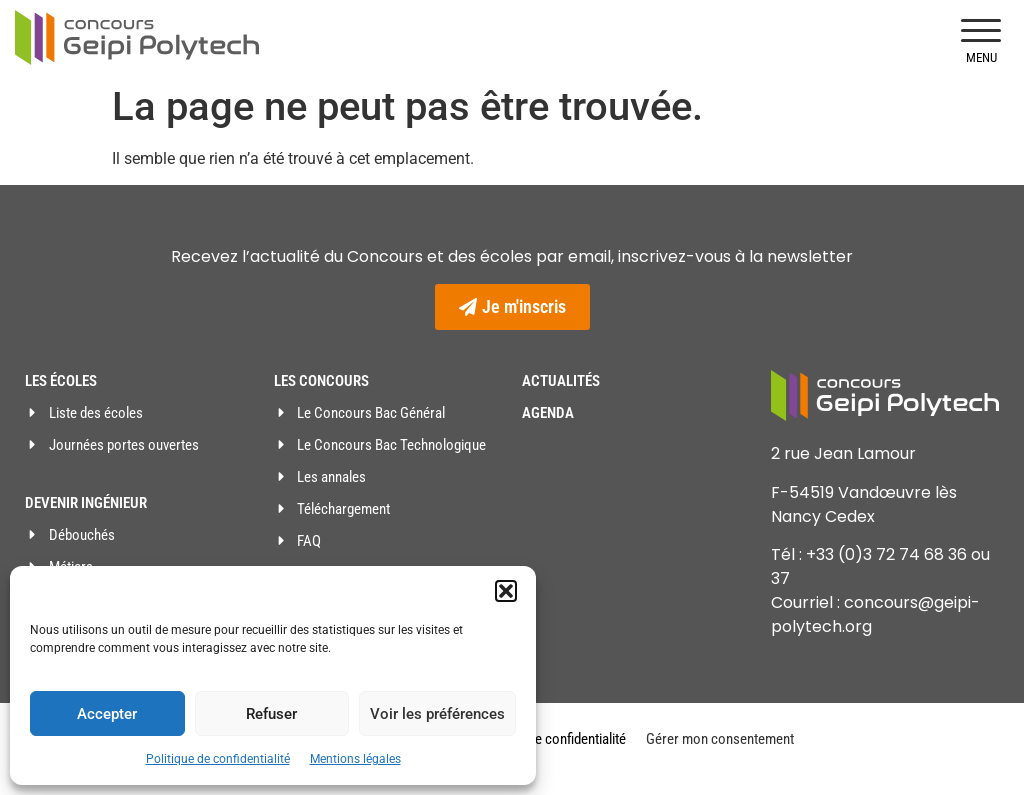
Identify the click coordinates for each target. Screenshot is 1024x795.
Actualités (561, 381)
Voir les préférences (437, 714)
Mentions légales (355, 759)
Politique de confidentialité (218, 759)
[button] (506, 591)
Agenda (548, 413)
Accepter (107, 714)
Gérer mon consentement (720, 739)
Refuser (271, 714)
